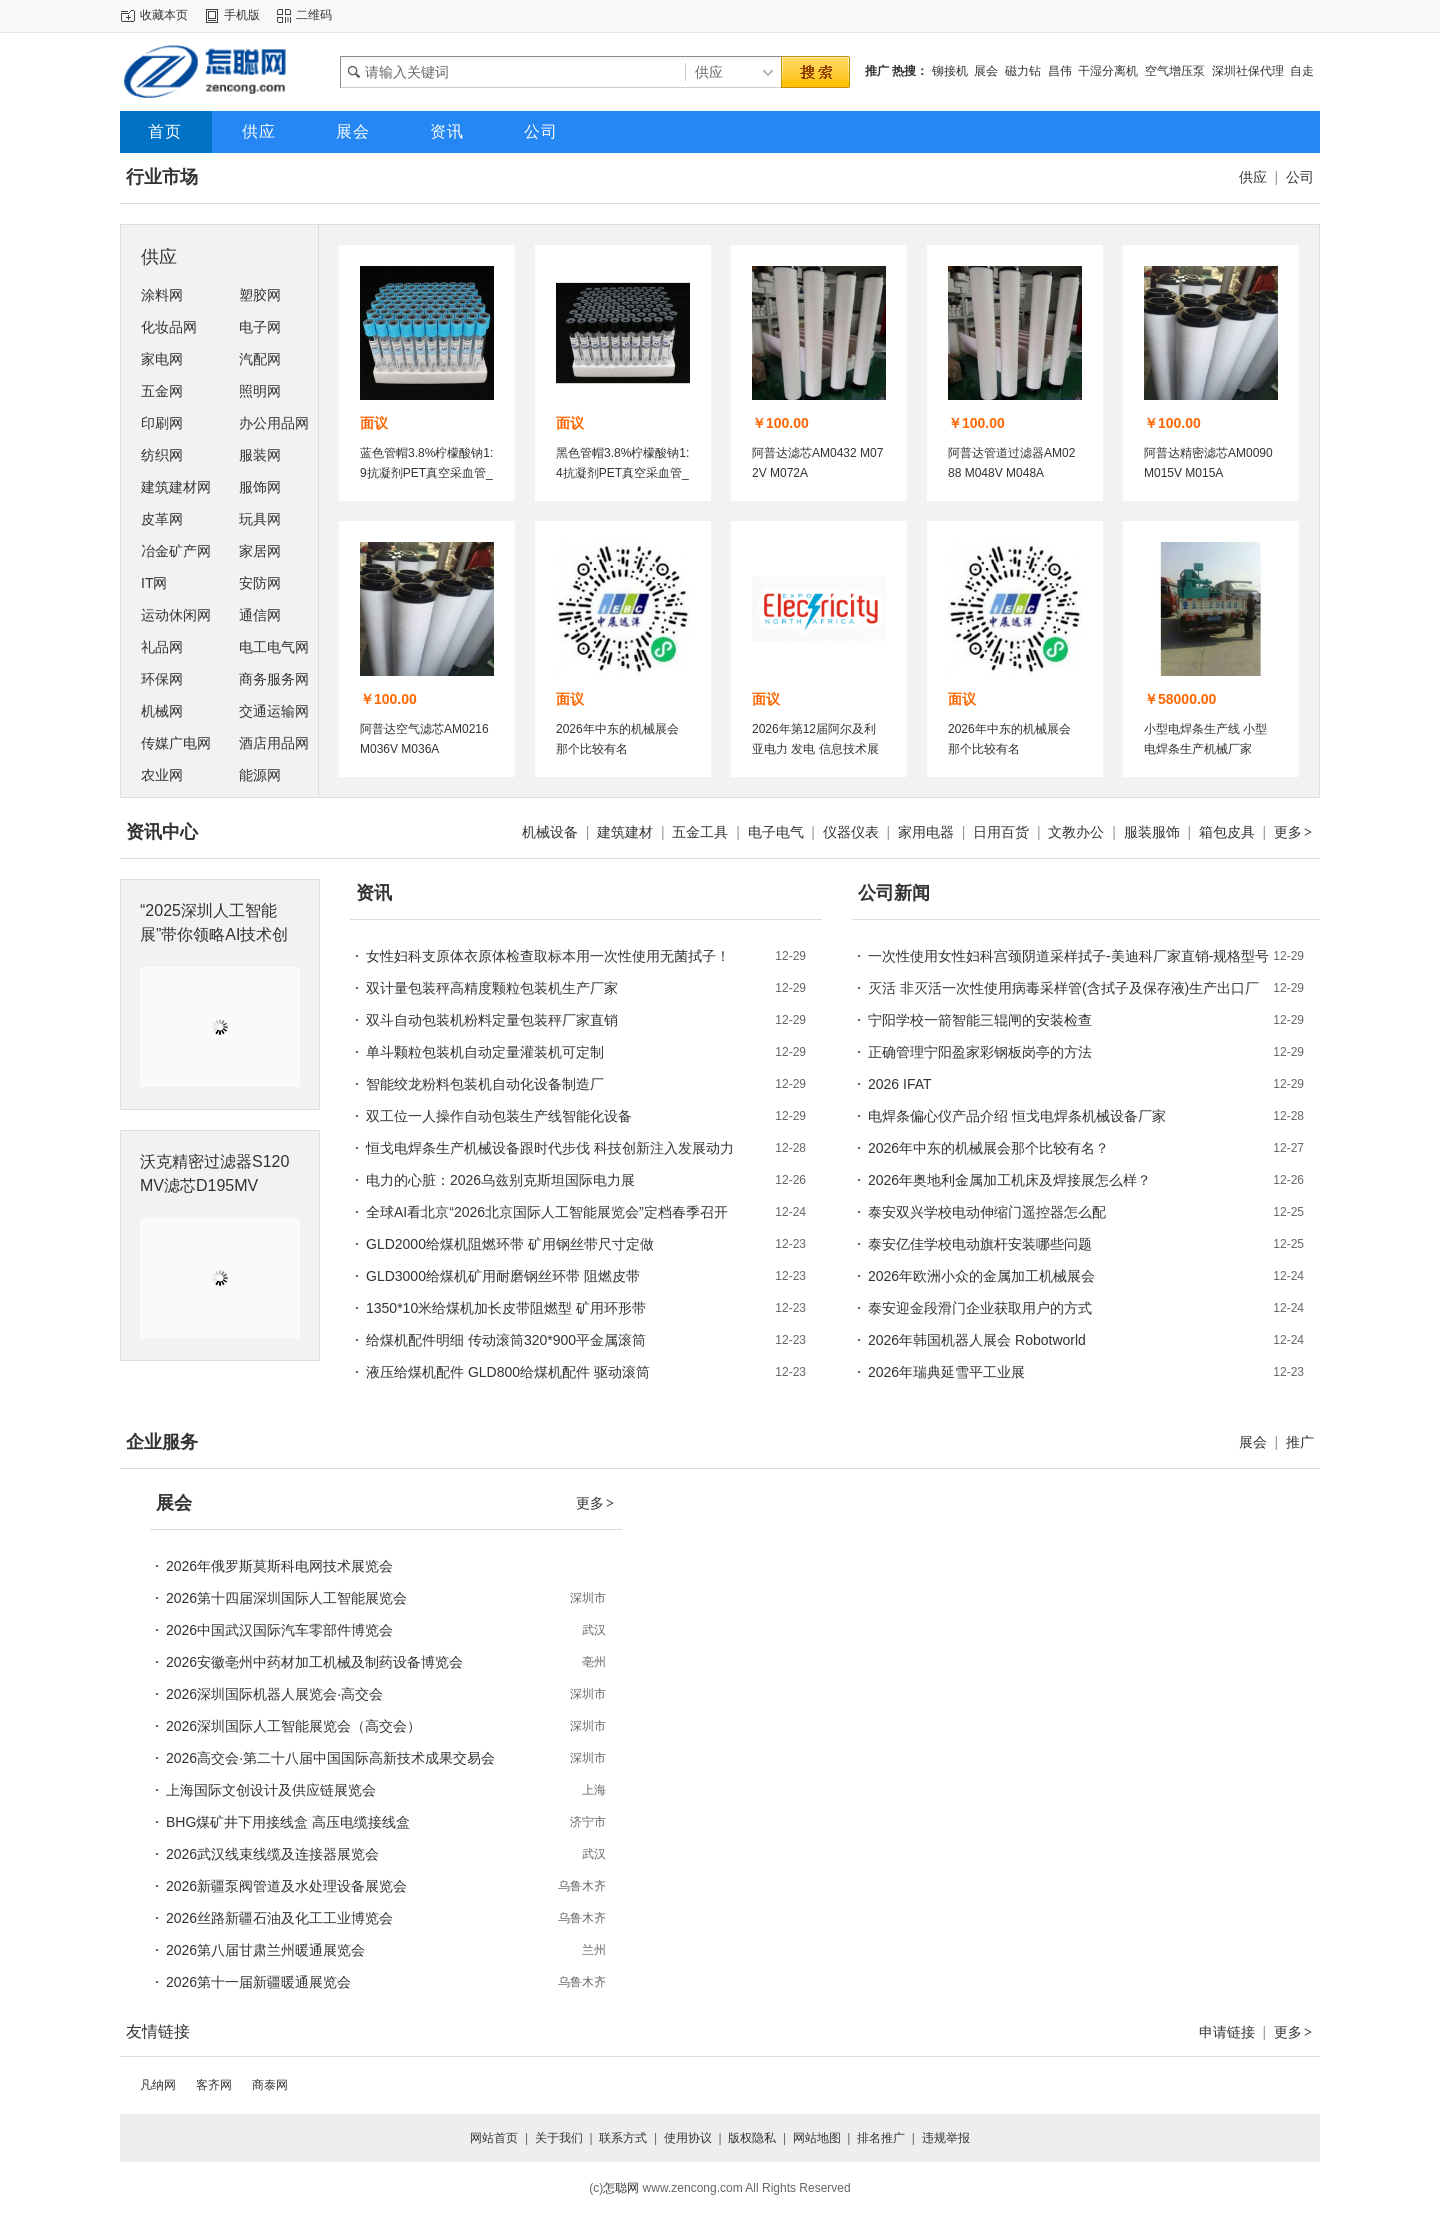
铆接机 (950, 71)
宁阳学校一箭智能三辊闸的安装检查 (980, 1020)
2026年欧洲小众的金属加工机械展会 (981, 1276)
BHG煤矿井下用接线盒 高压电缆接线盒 (288, 1822)
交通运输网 (274, 711)
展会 (986, 71)
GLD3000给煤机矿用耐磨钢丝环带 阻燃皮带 (503, 1276)
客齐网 (214, 2085)
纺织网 (162, 455)
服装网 (260, 455)
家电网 (162, 359)
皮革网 (162, 519)
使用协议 (688, 2138)
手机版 (242, 15)
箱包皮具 (1227, 832)
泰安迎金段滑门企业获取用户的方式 (980, 1308)
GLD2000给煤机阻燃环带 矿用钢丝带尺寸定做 (510, 1244)
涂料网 (162, 295)
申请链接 (1227, 2032)
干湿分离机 (1108, 71)
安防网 (260, 583)
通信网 (260, 615)
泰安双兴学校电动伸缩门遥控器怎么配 (987, 1212)
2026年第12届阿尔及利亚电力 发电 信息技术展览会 (815, 749)
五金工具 (700, 832)
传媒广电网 (176, 743)
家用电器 (926, 832)
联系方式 (623, 2138)
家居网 (260, 551)
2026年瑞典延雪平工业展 (946, 1372)
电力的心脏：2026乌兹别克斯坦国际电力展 (500, 1180)
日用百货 (1001, 832)
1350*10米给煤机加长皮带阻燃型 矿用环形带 (506, 1308)
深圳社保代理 (1248, 71)
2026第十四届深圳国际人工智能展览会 (286, 1598)
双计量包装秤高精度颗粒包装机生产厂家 (492, 988)
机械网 (162, 711)
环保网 (162, 679)
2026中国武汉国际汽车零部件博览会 (279, 1630)
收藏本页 (164, 15)
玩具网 (260, 519)
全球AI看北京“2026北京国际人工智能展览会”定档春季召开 (547, 1212)
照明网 (260, 391)
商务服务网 (274, 679)
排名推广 (881, 2138)
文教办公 (1076, 832)
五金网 (162, 391)
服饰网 (260, 487)
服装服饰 (1152, 832)
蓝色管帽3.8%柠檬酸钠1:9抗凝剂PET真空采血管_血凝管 (426, 473)
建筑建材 (625, 832)
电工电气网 (274, 647)
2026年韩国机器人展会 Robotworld (977, 1340)
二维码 (314, 15)
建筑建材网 (176, 487)
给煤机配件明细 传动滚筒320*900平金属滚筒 (506, 1340)
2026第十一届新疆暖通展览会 (258, 1982)
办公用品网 (274, 423)
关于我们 (559, 2138)
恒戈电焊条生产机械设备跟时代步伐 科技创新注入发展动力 (550, 1148)
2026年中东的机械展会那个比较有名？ (988, 1148)
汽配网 (260, 359)
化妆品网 (169, 327)
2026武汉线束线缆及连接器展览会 (272, 1854)
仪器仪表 (851, 832)
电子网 (260, 327)
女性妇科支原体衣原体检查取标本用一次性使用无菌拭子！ (548, 956)
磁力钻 (1023, 71)
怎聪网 (621, 2188)
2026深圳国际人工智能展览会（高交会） (293, 1726)
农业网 (162, 775)
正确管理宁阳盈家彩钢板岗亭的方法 (980, 1052)
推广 (1300, 1442)
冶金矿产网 (176, 551)
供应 (1253, 177)
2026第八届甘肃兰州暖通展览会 (265, 1950)
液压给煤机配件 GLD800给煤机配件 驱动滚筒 (508, 1372)
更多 (1294, 832)
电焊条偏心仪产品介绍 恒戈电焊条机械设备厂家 (1017, 1116)
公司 (1300, 177)
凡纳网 (158, 2085)
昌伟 (1060, 71)
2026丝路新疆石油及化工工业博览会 (279, 1918)
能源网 (260, 775)
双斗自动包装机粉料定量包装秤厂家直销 (492, 1020)
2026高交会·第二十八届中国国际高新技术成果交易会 (330, 1758)
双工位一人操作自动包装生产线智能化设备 (499, 1116)
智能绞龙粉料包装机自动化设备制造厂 (485, 1084)
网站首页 (494, 2138)
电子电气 (776, 832)
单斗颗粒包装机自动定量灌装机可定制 (485, 1052)
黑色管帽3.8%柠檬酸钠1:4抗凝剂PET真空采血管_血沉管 (622, 473)
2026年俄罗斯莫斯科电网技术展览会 (279, 1566)
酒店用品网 (274, 743)
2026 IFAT (900, 1084)
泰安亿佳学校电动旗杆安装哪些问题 (980, 1244)
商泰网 (270, 2085)
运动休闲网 (176, 615)
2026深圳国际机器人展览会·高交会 (274, 1694)
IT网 (154, 583)
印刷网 (162, 423)
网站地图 (817, 2138)
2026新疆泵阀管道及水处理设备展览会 (286, 1886)
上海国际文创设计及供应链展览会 (271, 1790)
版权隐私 (752, 2138)
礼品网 (162, 647)
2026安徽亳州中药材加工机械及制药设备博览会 (314, 1662)
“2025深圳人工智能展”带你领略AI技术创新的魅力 (214, 934)
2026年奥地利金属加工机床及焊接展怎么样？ (1009, 1180)
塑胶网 (260, 295)
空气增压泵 (1175, 71)
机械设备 (550, 832)
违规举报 (946, 2138)
